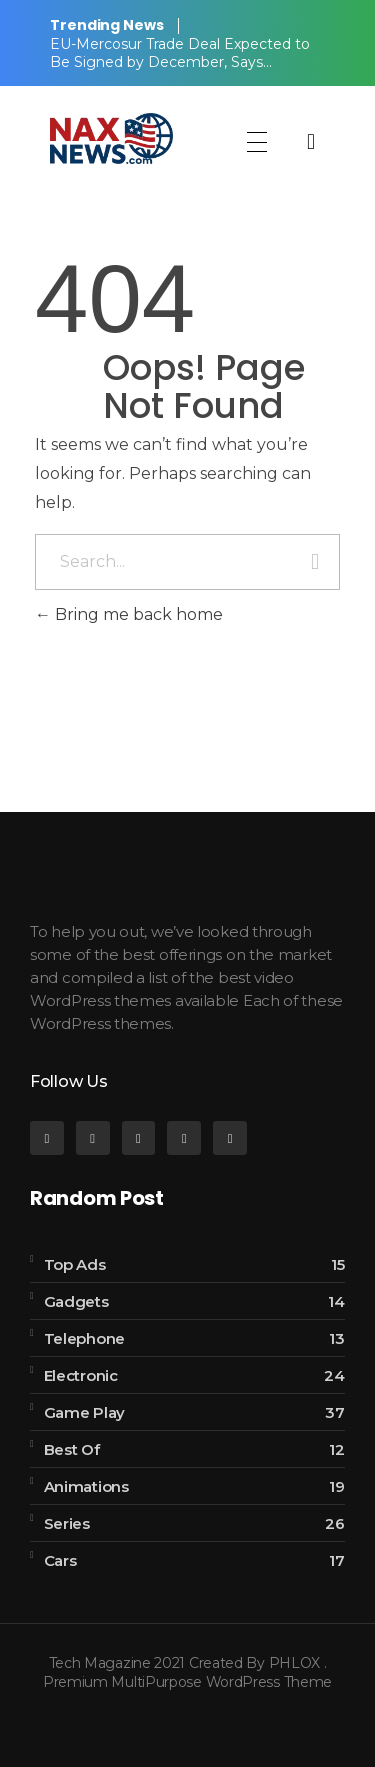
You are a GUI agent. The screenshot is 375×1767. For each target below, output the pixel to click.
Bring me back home (129, 614)
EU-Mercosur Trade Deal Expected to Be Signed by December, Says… (180, 53)
